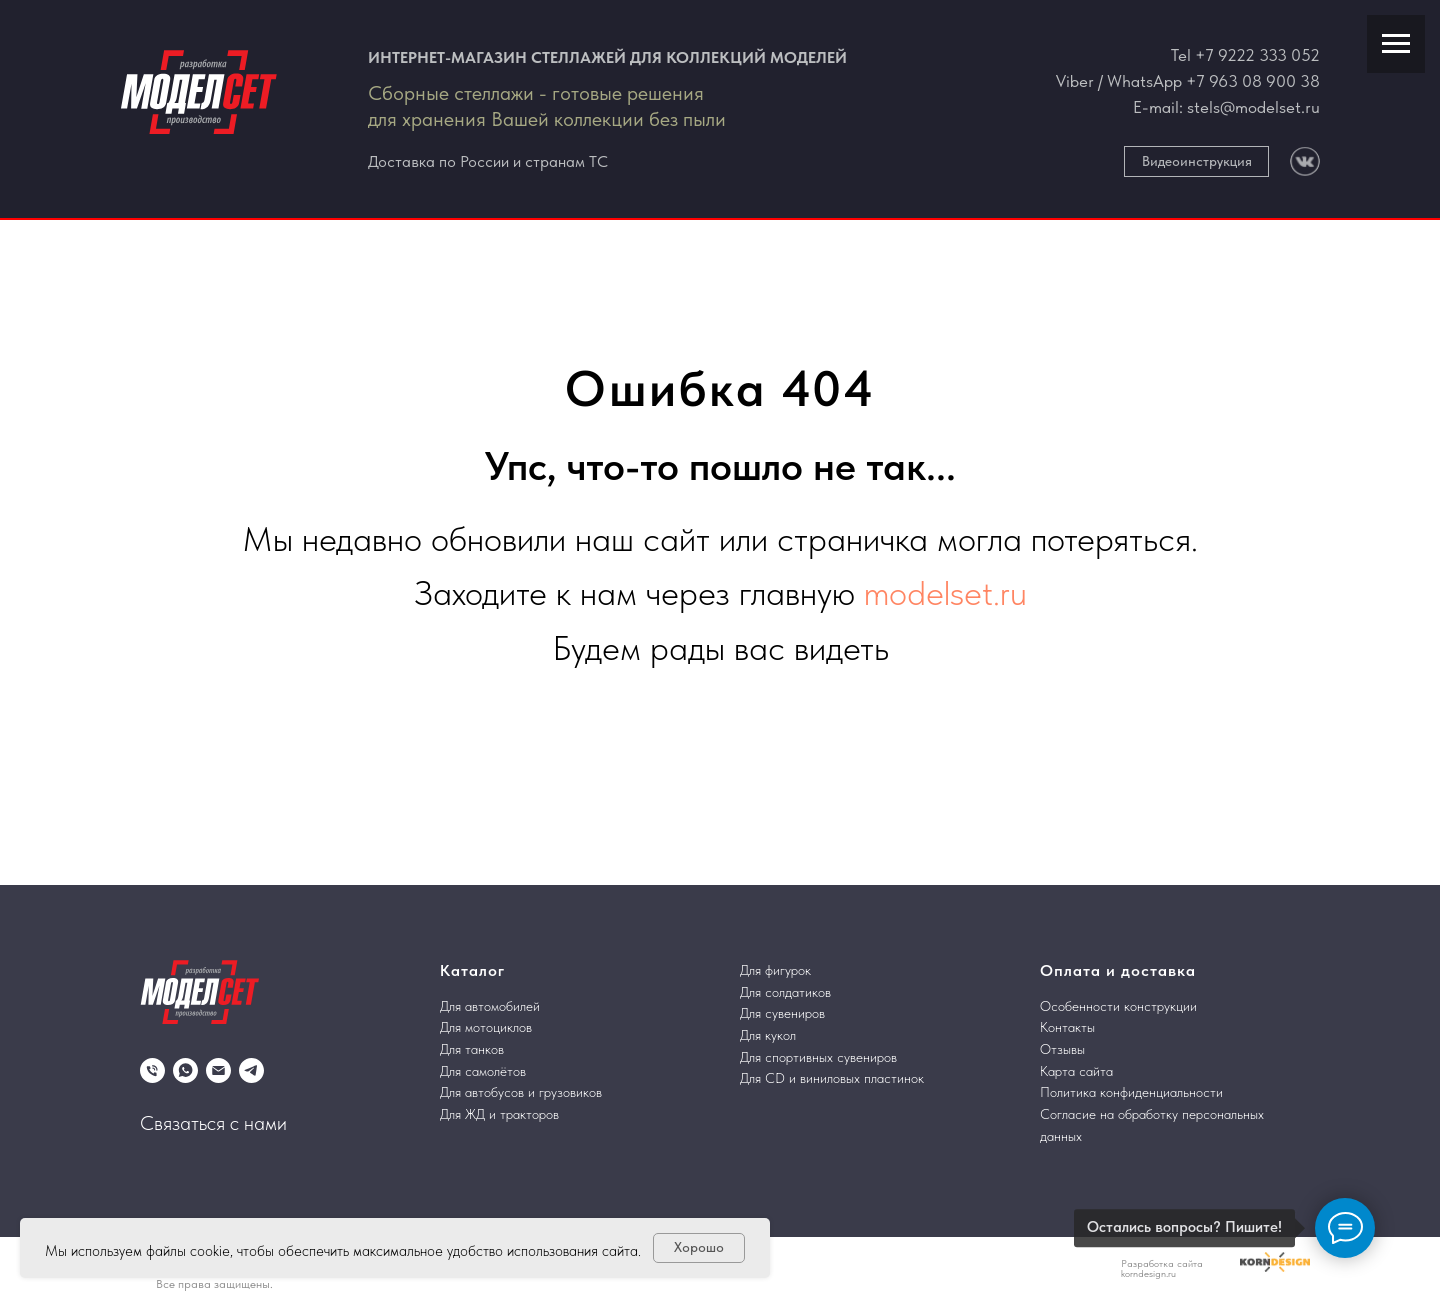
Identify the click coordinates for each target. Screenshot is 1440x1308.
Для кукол (768, 1035)
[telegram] (251, 1070)
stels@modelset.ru (1253, 107)
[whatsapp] (185, 1070)
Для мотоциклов (486, 1027)
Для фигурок (775, 970)
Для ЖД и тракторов (499, 1114)
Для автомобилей (490, 1006)
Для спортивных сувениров (818, 1057)
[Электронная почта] (218, 1070)
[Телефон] (152, 1070)
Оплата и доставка (1118, 970)
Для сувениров (782, 1013)
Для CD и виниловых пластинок (832, 1078)
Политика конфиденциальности (1131, 1092)
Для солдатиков (785, 992)
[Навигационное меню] (1396, 44)
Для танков (472, 1049)
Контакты (1067, 1027)
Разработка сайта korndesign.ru (1162, 1268)
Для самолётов (483, 1071)
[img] (1305, 161)
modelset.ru (945, 593)
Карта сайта (1076, 1071)
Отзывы (1062, 1049)
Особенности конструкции (1118, 1006)
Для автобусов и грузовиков (521, 1092)
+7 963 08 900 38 (1253, 81)
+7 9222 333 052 (1257, 55)
